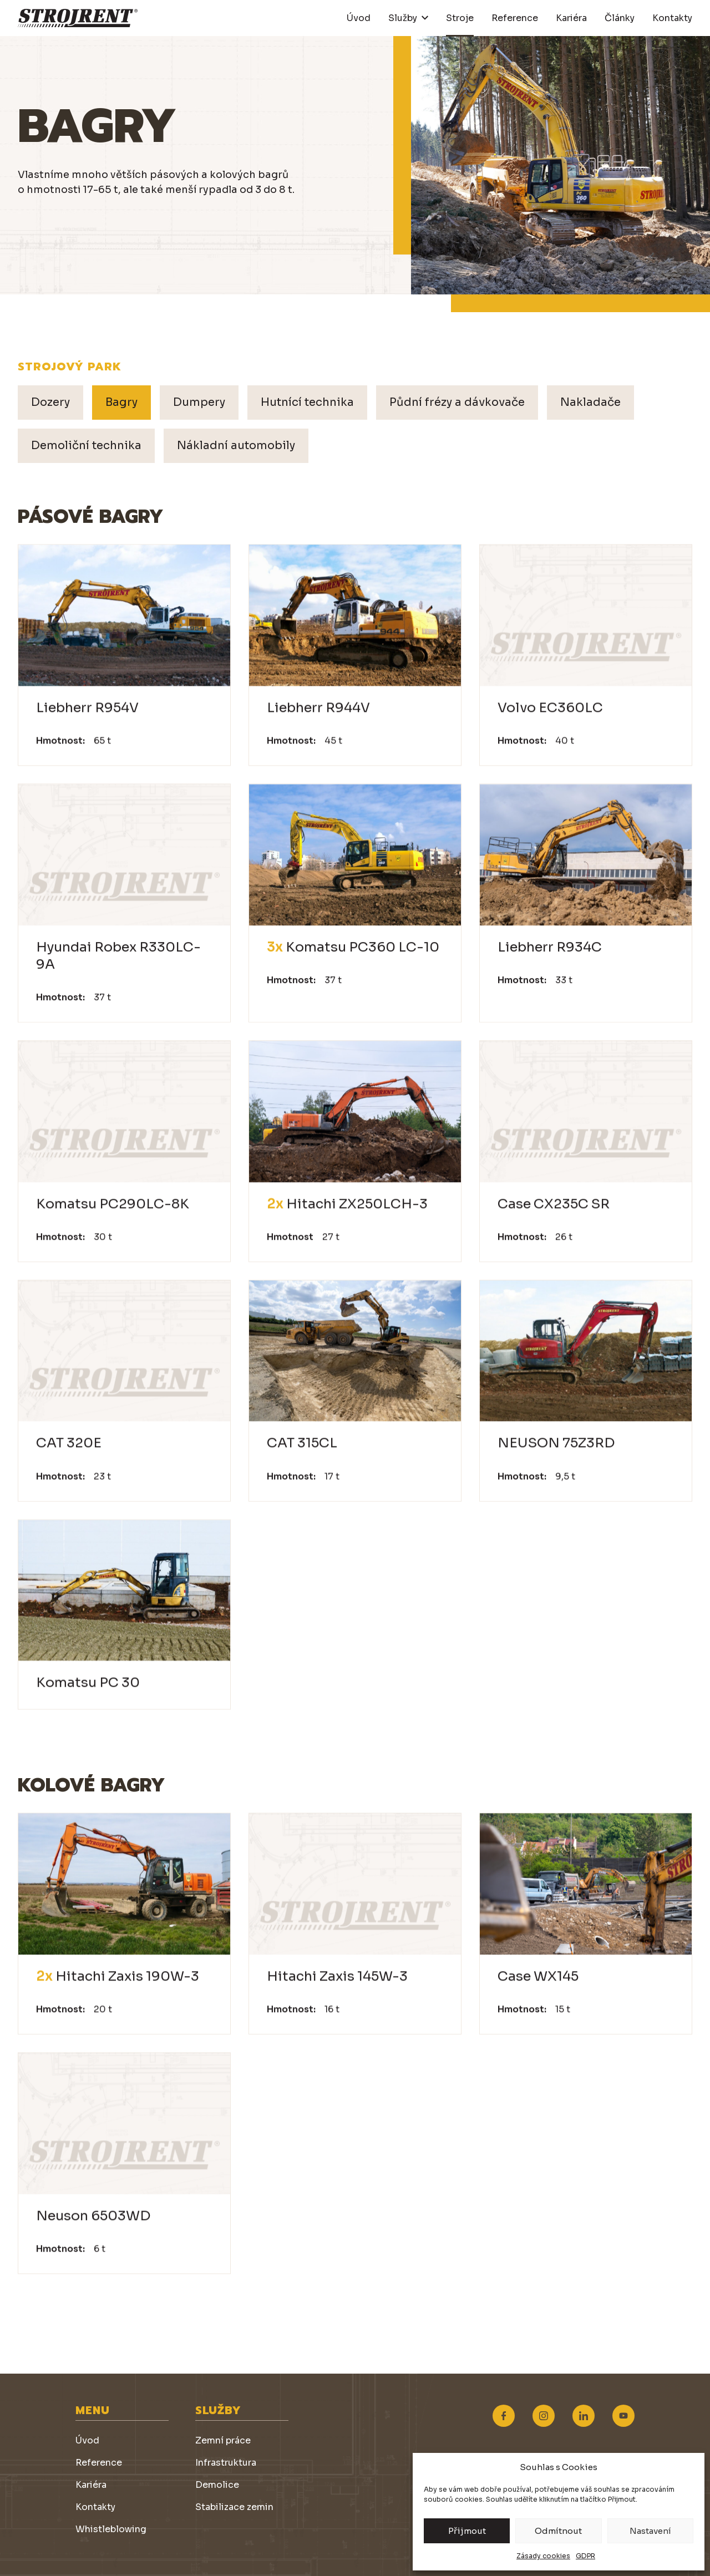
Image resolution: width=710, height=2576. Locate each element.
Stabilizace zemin (234, 2507)
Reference (514, 18)
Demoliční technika (86, 445)
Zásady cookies (543, 2556)
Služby (402, 18)
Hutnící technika (307, 402)
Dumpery (199, 402)
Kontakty (672, 18)
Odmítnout (558, 2531)
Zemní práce (223, 2440)
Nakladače (590, 402)
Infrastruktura (225, 2462)
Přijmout (467, 2531)
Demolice (217, 2485)
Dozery (50, 402)
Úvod (359, 18)
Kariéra (571, 18)
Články (620, 18)
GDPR (585, 2556)
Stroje (460, 18)
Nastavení (650, 2531)
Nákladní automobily (236, 445)
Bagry (121, 402)
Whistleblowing (110, 2529)
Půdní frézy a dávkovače (457, 402)
